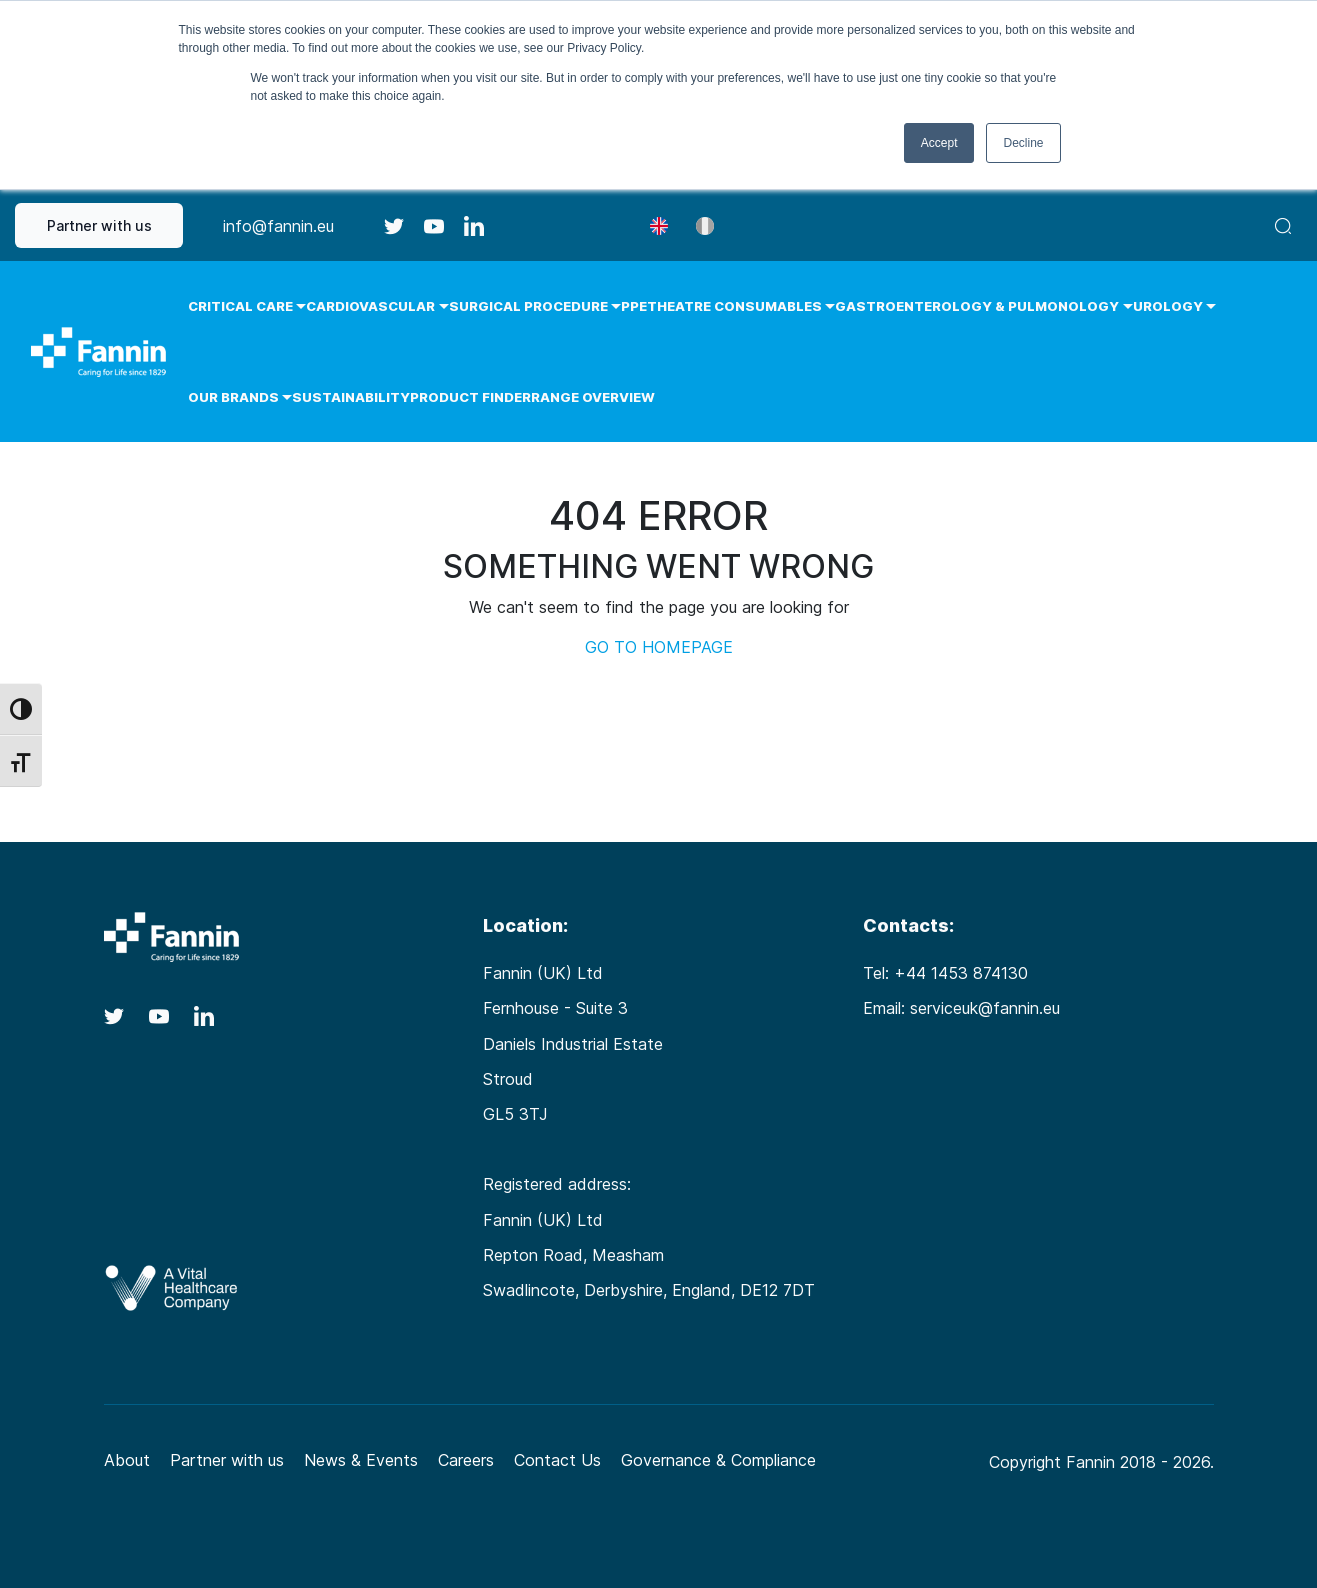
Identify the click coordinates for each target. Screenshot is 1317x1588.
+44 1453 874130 (961, 973)
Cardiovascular (370, 306)
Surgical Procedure (528, 306)
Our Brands (233, 397)
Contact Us (557, 1460)
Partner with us (99, 225)
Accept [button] (939, 143)
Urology (1168, 306)
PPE (634, 306)
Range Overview (593, 397)
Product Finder (470, 397)
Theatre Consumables (734, 306)
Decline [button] (1023, 143)
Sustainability (351, 397)
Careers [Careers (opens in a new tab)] (466, 1460)
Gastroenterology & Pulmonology (977, 306)
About (127, 1460)
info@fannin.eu (278, 226)
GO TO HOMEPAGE (659, 647)
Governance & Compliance (718, 1460)
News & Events (361, 1460)
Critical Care (240, 306)
